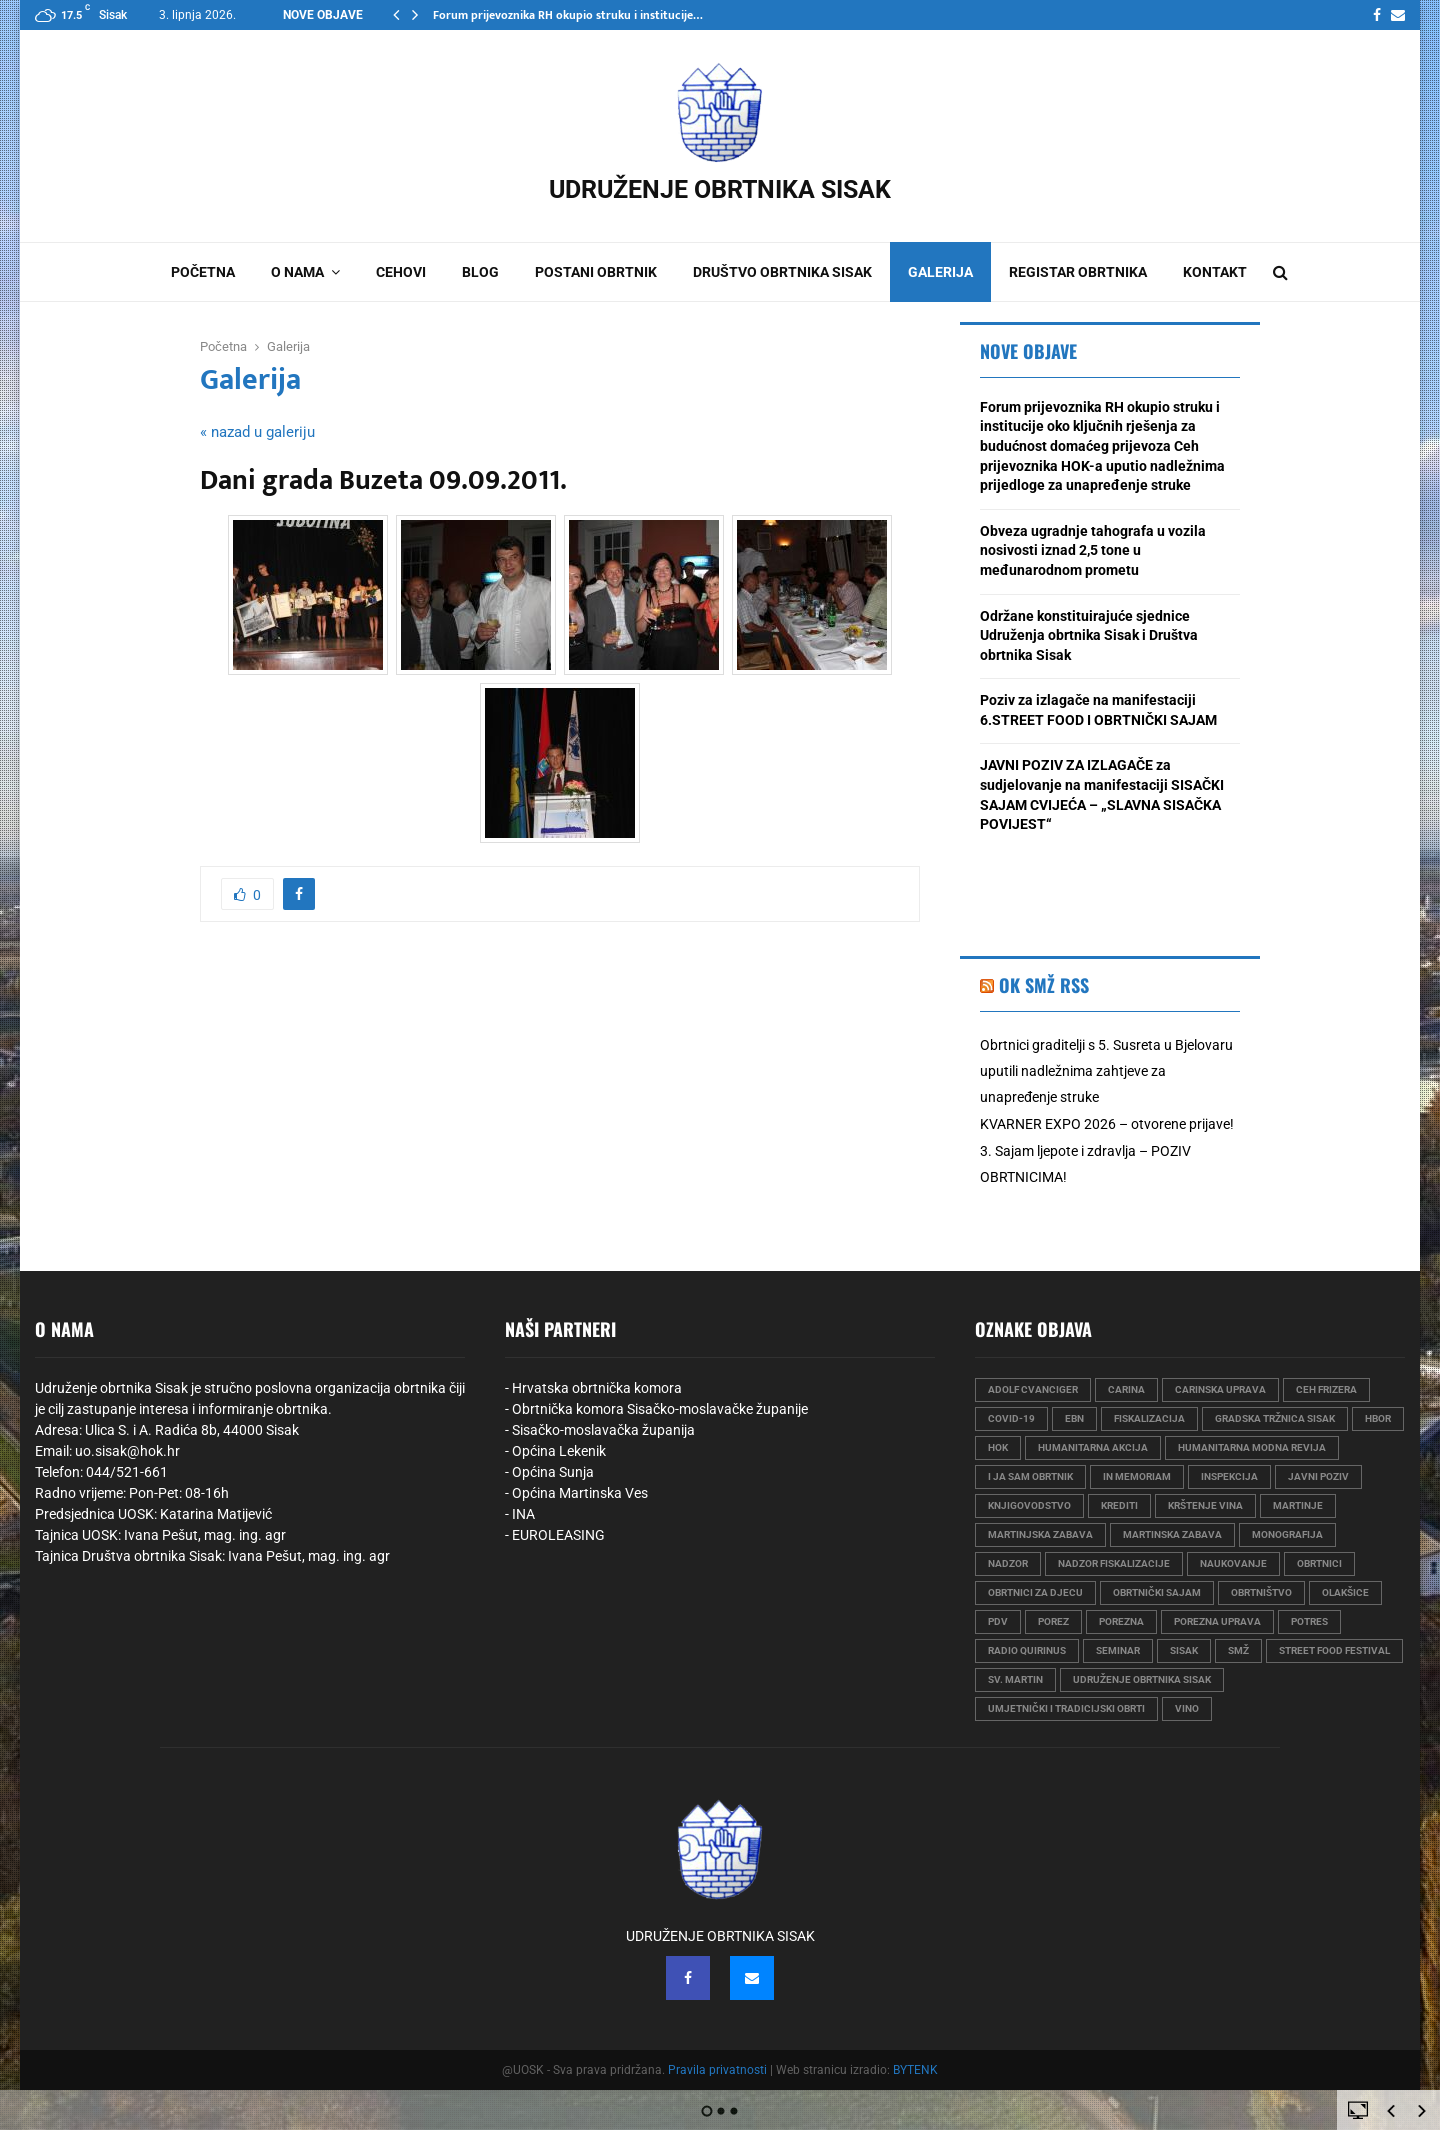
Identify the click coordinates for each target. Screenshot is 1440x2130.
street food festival (1334, 1650)
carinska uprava (1220, 1389)
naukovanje (1233, 1563)
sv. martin (1015, 1679)
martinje (1298, 1505)
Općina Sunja (553, 1472)
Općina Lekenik (559, 1451)
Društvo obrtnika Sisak (782, 272)
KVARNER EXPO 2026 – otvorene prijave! (1107, 1124)
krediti (1119, 1505)
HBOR (1378, 1418)
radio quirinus (1027, 1650)
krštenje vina (1205, 1505)
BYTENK (915, 2070)
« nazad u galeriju (257, 432)
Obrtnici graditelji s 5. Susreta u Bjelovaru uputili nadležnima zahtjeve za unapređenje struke (1106, 1071)
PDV (998, 1621)
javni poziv (1318, 1476)
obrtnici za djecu (1035, 1592)
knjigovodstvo (1029, 1505)
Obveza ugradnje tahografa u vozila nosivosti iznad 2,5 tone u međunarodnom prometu (1093, 550)
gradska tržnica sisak (1275, 1418)
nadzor (1008, 1563)
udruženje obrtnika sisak (1142, 1679)
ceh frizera (1326, 1389)
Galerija (940, 272)
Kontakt (1215, 272)
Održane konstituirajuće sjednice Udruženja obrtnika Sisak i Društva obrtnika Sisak (1089, 635)
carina (1126, 1389)
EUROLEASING (558, 1535)
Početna (203, 272)
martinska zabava (1172, 1534)
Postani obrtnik (596, 272)
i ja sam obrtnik (1030, 1476)
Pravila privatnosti (717, 2070)
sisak (1184, 1650)
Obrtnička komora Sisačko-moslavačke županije (660, 1409)
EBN (1074, 1418)
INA (523, 1514)
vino (1187, 1708)
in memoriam (1137, 1476)
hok (998, 1447)
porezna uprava (1217, 1621)
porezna (1121, 1621)
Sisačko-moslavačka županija (603, 1430)
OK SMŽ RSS (1044, 985)
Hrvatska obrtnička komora (597, 1388)
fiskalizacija (1149, 1418)
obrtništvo (1261, 1592)
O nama (297, 272)
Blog (480, 272)
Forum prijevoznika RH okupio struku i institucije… (568, 15)
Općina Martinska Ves (580, 1493)
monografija (1287, 1534)
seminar (1118, 1650)
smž (1238, 1650)
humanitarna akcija (1093, 1447)
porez (1053, 1621)
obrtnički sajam (1157, 1592)
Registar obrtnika (1078, 272)
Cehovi (401, 272)
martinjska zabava (1040, 1534)
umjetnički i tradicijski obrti (1066, 1708)
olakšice (1345, 1592)
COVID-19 (1011, 1418)
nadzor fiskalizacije (1114, 1563)
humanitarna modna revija (1252, 1447)
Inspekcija (1229, 1476)
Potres (1309, 1621)
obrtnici (1319, 1563)
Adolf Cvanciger (1033, 1389)
